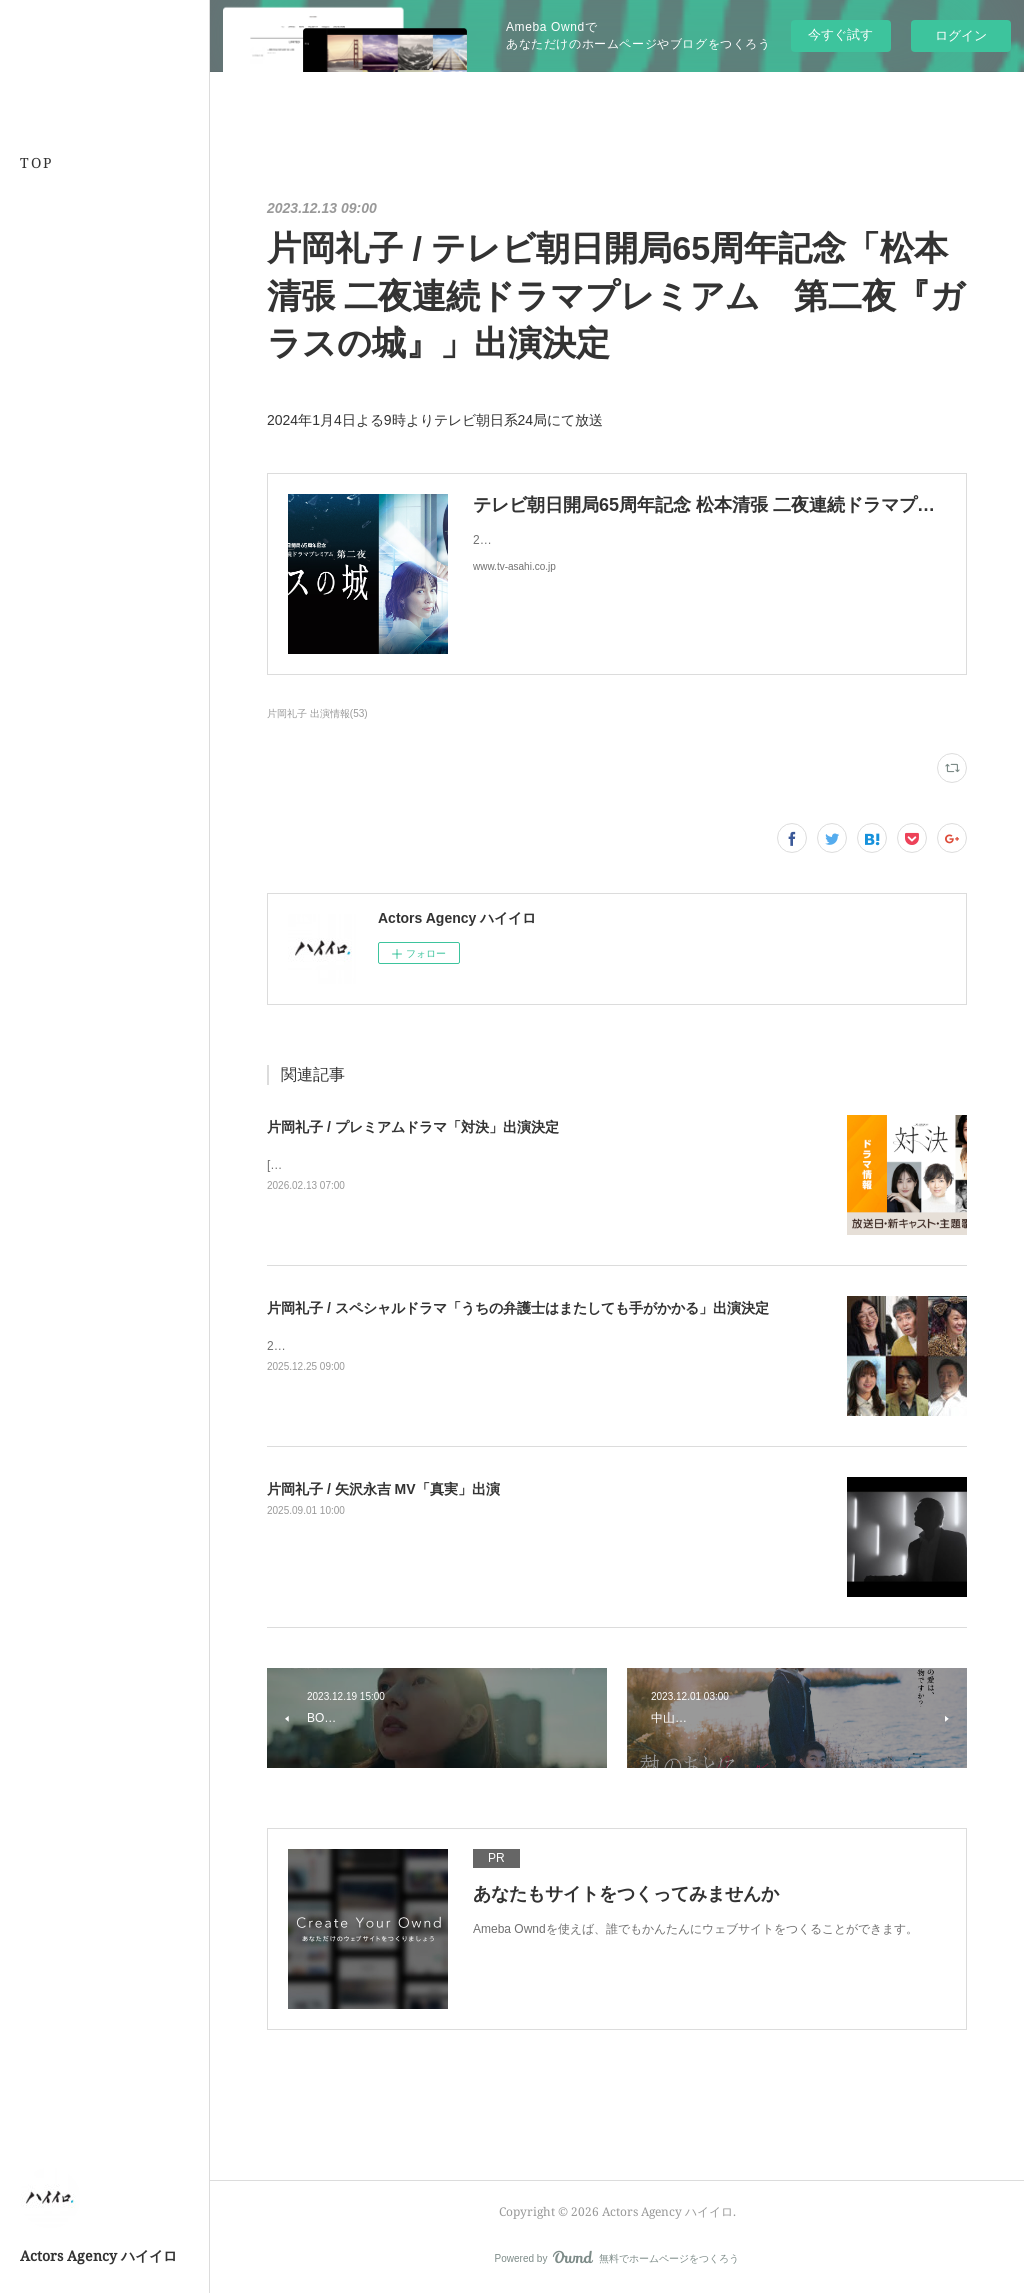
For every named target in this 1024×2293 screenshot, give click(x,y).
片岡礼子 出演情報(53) (317, 713)
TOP (36, 162)
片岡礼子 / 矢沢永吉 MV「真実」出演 (383, 1489)
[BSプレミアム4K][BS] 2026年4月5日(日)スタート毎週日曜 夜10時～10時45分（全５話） (506, 1165)
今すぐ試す (840, 34)
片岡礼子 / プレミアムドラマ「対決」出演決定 (413, 1127)
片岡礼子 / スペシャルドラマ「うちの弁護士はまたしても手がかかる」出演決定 (518, 1308)
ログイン (961, 35)
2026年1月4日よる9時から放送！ (356, 1346)
